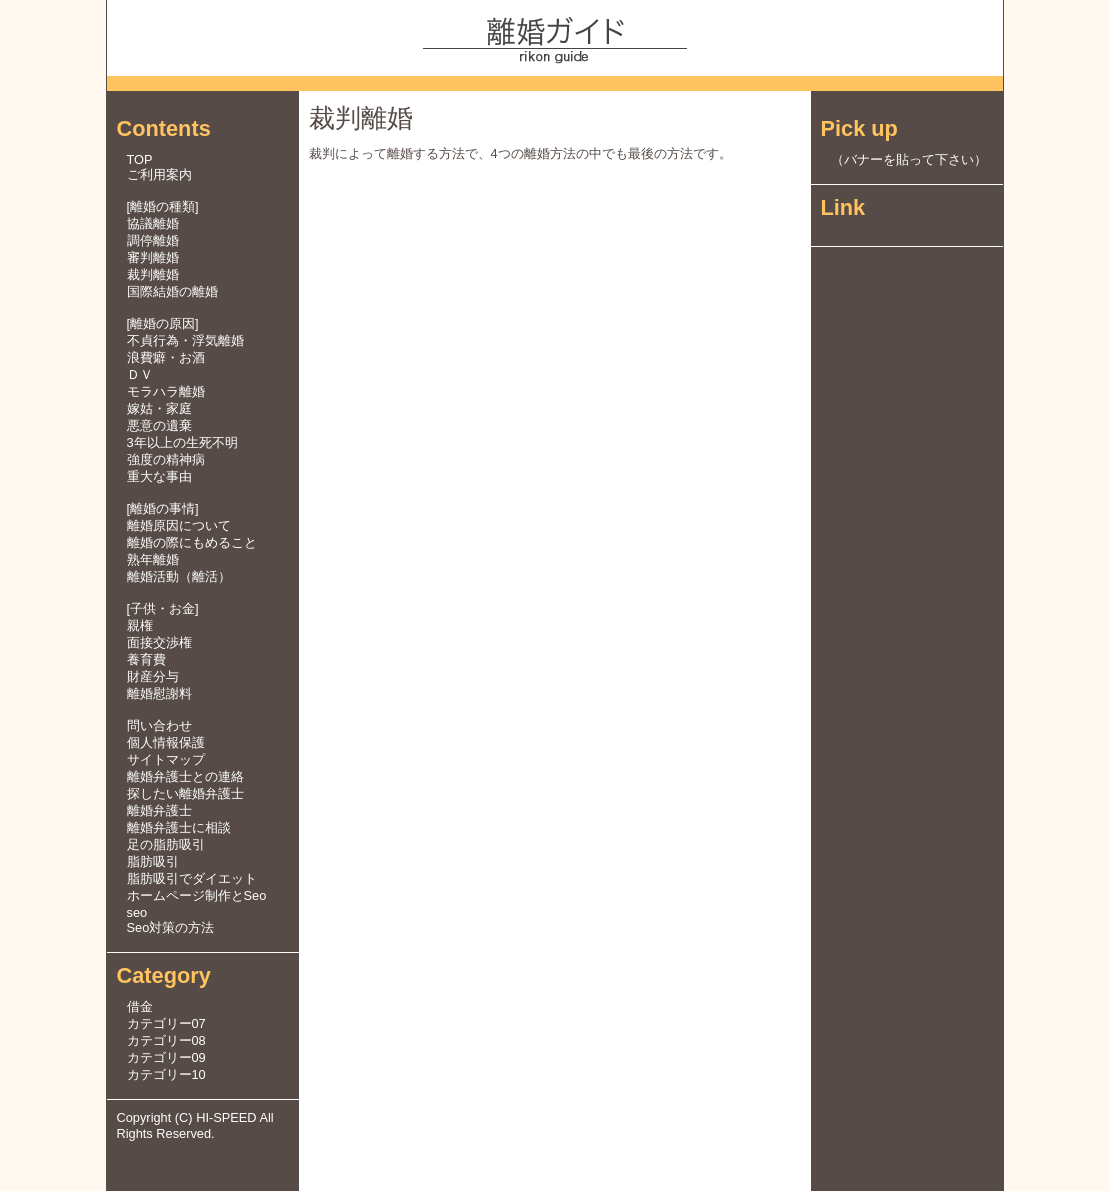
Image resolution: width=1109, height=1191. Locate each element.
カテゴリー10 (166, 1074)
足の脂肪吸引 (166, 844)
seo (137, 912)
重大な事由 (159, 476)
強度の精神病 (166, 459)
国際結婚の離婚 (172, 291)
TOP (140, 159)
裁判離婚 (153, 274)
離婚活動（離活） (179, 576)
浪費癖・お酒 (166, 357)
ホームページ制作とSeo (197, 895)
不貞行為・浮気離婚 (185, 340)
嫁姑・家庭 (159, 408)
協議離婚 (153, 223)
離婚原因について (179, 525)
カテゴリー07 (166, 1023)
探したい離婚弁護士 (185, 793)
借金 (140, 1006)
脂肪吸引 (153, 861)
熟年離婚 (153, 559)
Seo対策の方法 (171, 927)
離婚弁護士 (159, 810)
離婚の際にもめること (192, 542)
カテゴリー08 (166, 1040)
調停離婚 (153, 240)
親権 (140, 625)
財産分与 (153, 676)
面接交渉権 (159, 642)
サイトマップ (166, 759)
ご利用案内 (159, 174)
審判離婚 (153, 257)
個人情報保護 (166, 742)
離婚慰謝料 (159, 693)
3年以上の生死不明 (182, 442)
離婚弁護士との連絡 (185, 776)
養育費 (146, 659)
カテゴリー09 (166, 1057)
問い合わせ (159, 725)
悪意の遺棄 (159, 425)
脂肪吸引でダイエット (192, 878)
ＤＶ (140, 374)
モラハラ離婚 (166, 391)
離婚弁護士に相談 (179, 827)
